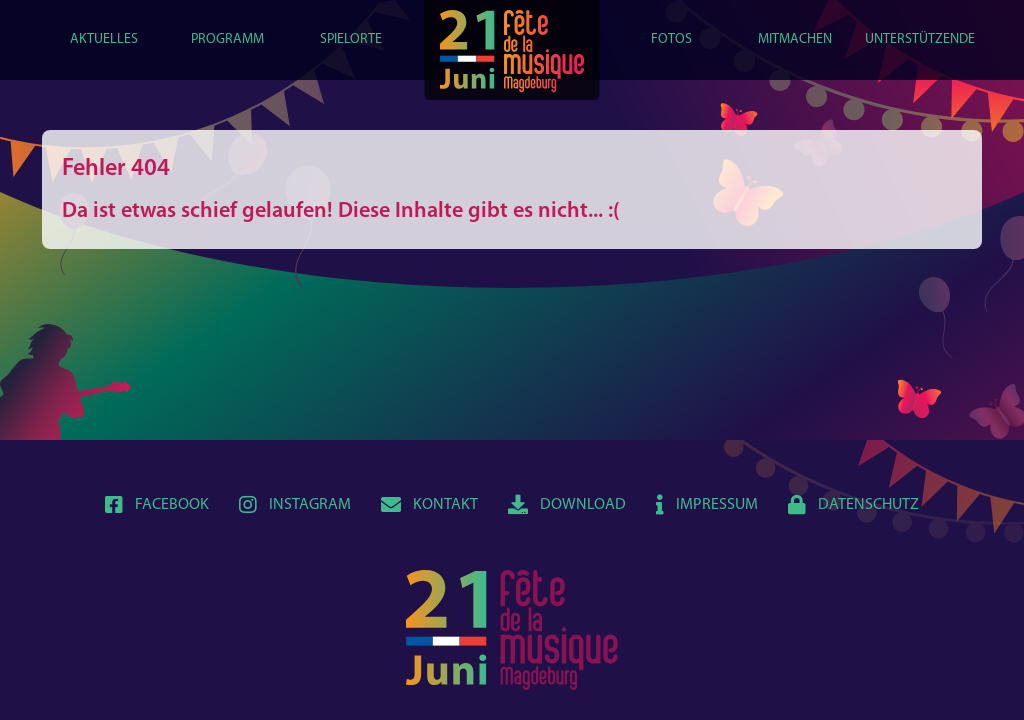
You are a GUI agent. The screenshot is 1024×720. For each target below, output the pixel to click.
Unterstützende (920, 39)
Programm (227, 39)
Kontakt (429, 505)
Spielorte (351, 39)
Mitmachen (795, 39)
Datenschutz (853, 505)
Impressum (707, 505)
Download (567, 505)
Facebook (157, 505)
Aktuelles (104, 39)
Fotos (671, 39)
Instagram (295, 505)
